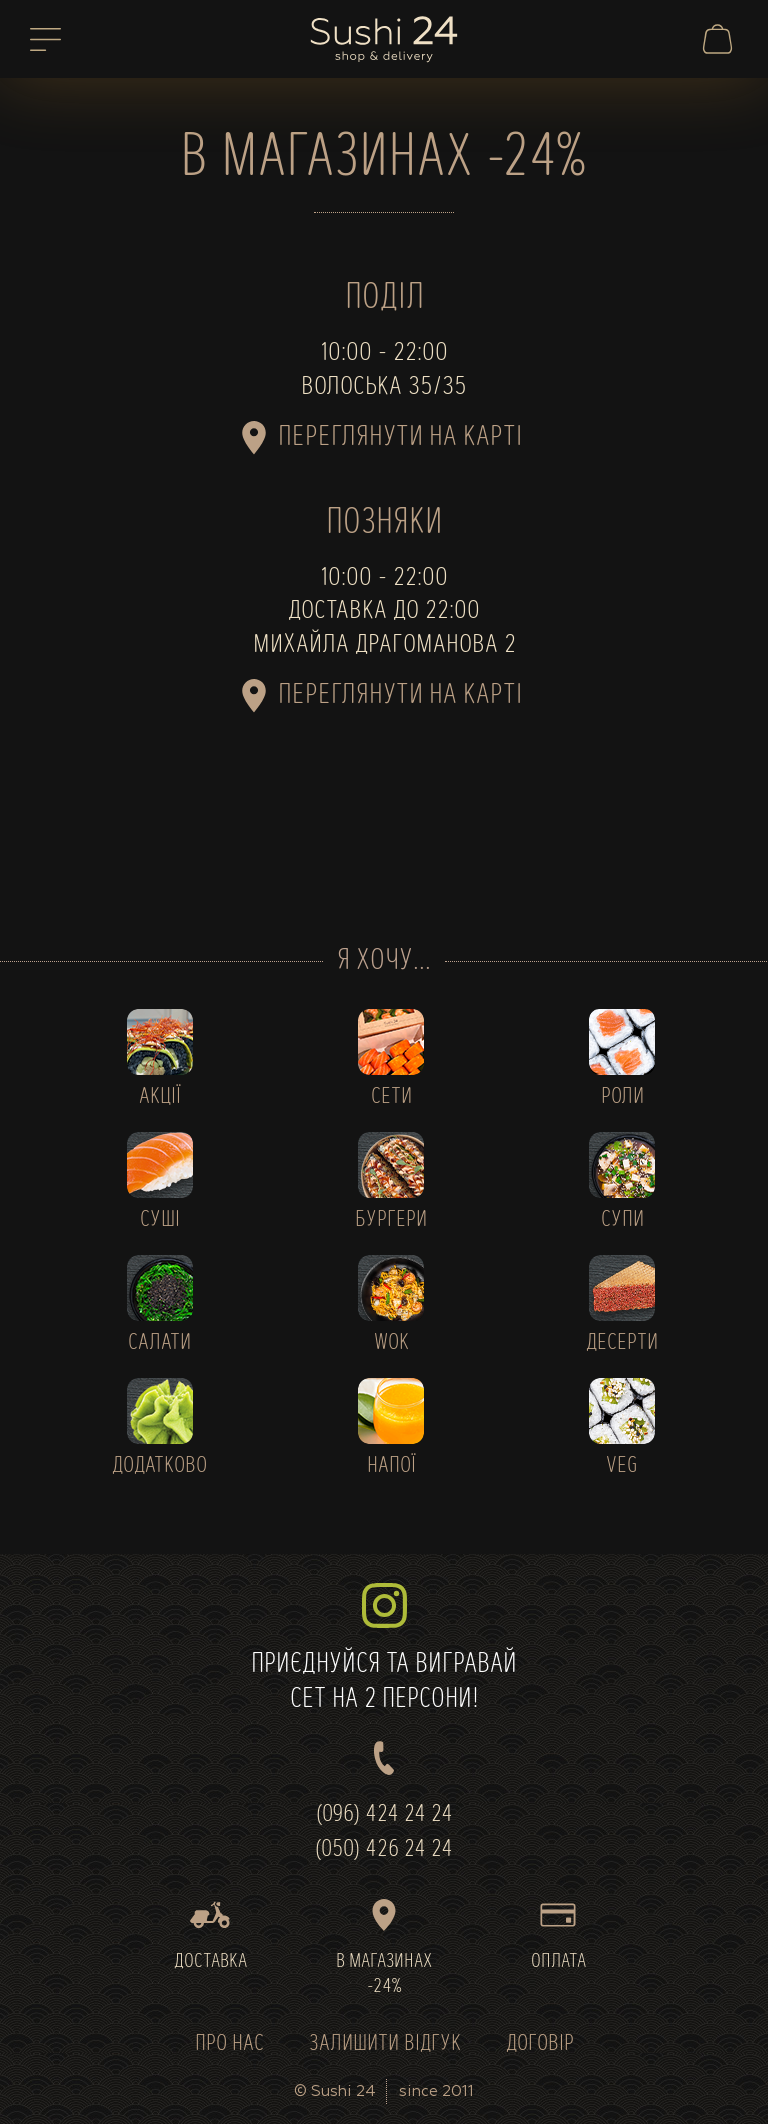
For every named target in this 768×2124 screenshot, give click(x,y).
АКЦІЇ (160, 1097)
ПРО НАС (229, 2044)
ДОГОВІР (540, 2044)
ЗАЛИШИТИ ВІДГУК (385, 2044)
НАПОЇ (391, 1466)
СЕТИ (391, 1097)
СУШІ (160, 1220)
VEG (622, 1466)
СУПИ (622, 1220)
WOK (391, 1343)
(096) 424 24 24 (384, 1815)
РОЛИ (622, 1097)
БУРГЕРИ (391, 1220)
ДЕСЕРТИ (622, 1343)
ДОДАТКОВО (159, 1466)
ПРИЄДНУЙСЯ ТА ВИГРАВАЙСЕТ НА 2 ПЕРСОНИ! (384, 1648)
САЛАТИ (159, 1343)
